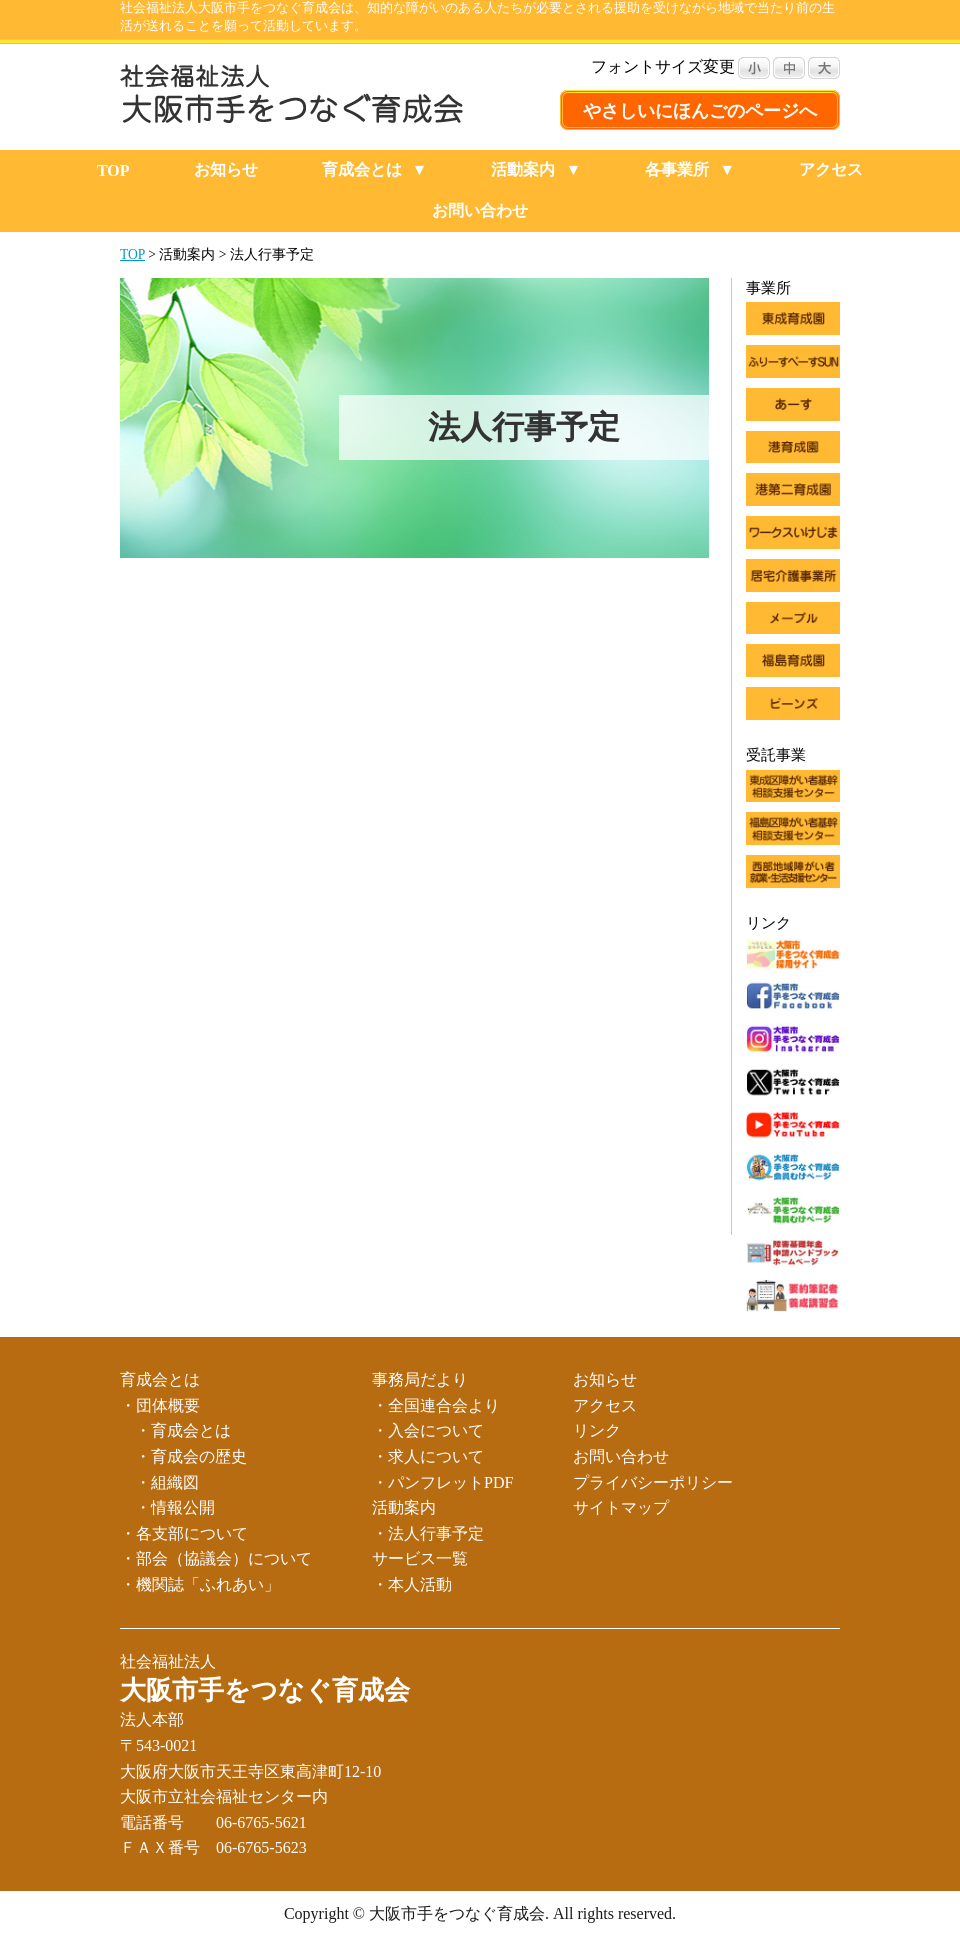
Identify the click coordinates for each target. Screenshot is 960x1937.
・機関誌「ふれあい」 (200, 1584)
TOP (113, 170)
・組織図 (167, 1482)
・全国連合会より (436, 1405)
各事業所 (677, 169)
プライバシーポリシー (653, 1482)
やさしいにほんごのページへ (700, 111)
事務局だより (420, 1379)
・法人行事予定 (428, 1533)
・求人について (428, 1456)
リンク (597, 1430)
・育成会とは (183, 1430)
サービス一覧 (420, 1558)
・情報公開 (175, 1507)
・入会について (428, 1430)
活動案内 (523, 169)
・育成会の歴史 (191, 1456)
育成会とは (362, 169)
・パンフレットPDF (442, 1482)
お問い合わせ (480, 210)
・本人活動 (412, 1584)
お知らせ (226, 169)
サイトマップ (621, 1507)
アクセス (831, 169)
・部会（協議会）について (216, 1558)
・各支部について (184, 1533)
